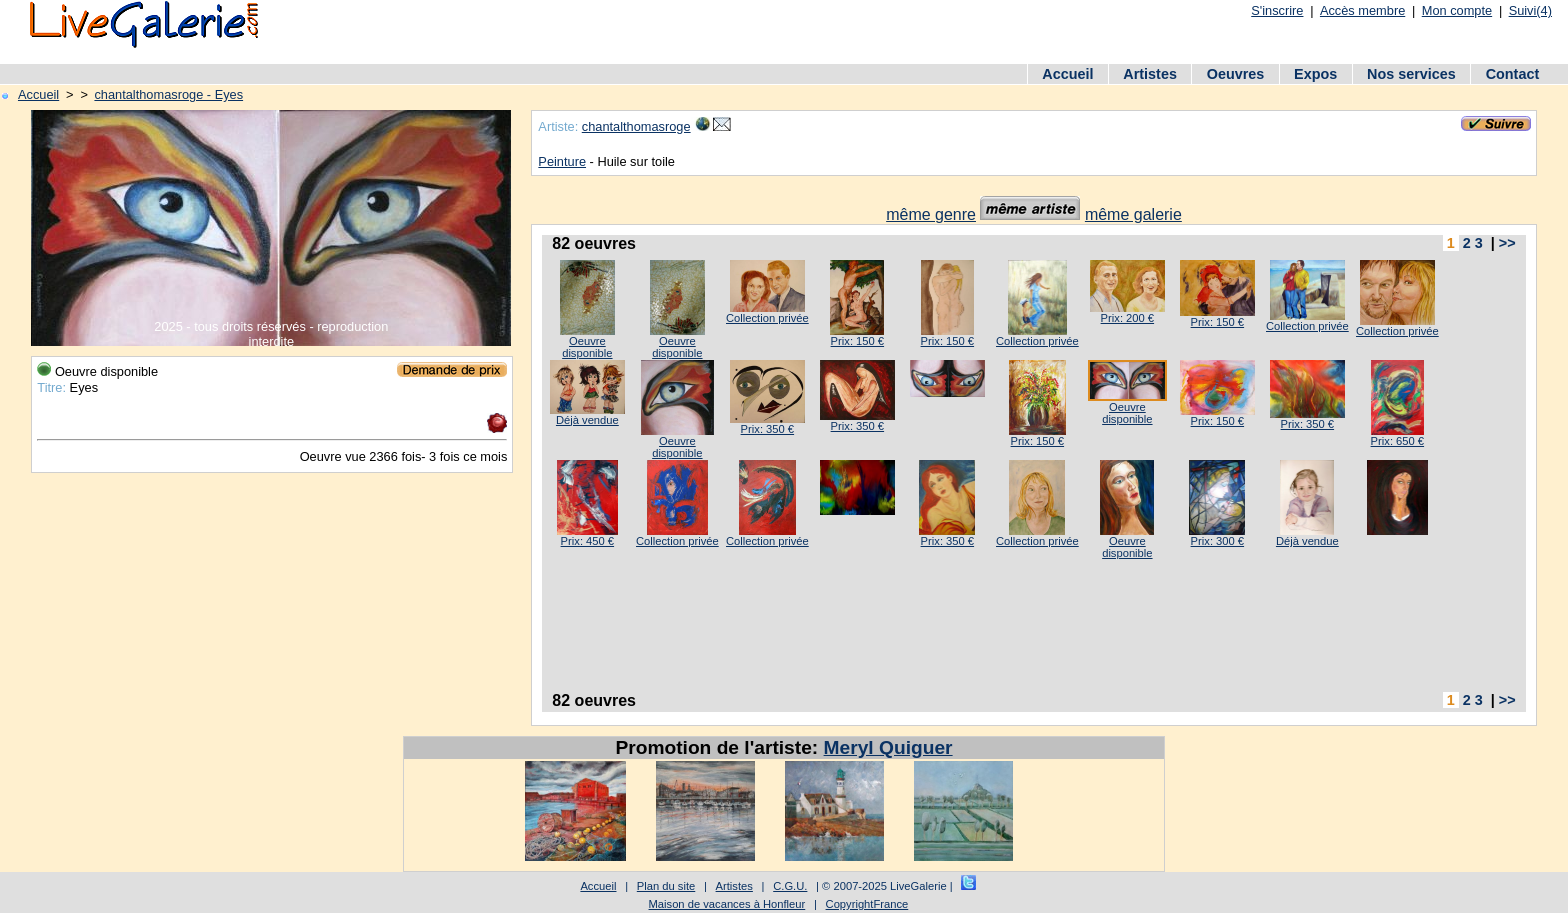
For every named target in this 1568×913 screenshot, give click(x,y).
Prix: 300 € (1217, 541)
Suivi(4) (1530, 10)
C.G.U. (790, 886)
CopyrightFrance (867, 904)
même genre (931, 214)
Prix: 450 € (587, 541)
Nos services (1411, 74)
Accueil (1067, 74)
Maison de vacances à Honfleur (727, 904)
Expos (1315, 74)
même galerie (1133, 214)
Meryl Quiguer (888, 747)
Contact (1513, 74)
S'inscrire (1277, 10)
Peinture (562, 161)
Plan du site (666, 886)
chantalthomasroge (636, 126)
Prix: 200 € (1127, 318)
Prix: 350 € (767, 429)
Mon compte (1457, 10)
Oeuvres (1236, 74)
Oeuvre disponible (587, 347)
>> (1507, 243)
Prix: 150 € (857, 341)
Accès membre (1362, 10)
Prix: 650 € (1397, 441)
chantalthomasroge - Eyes (168, 94)
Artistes (1150, 74)
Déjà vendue (587, 420)
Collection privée (767, 318)
